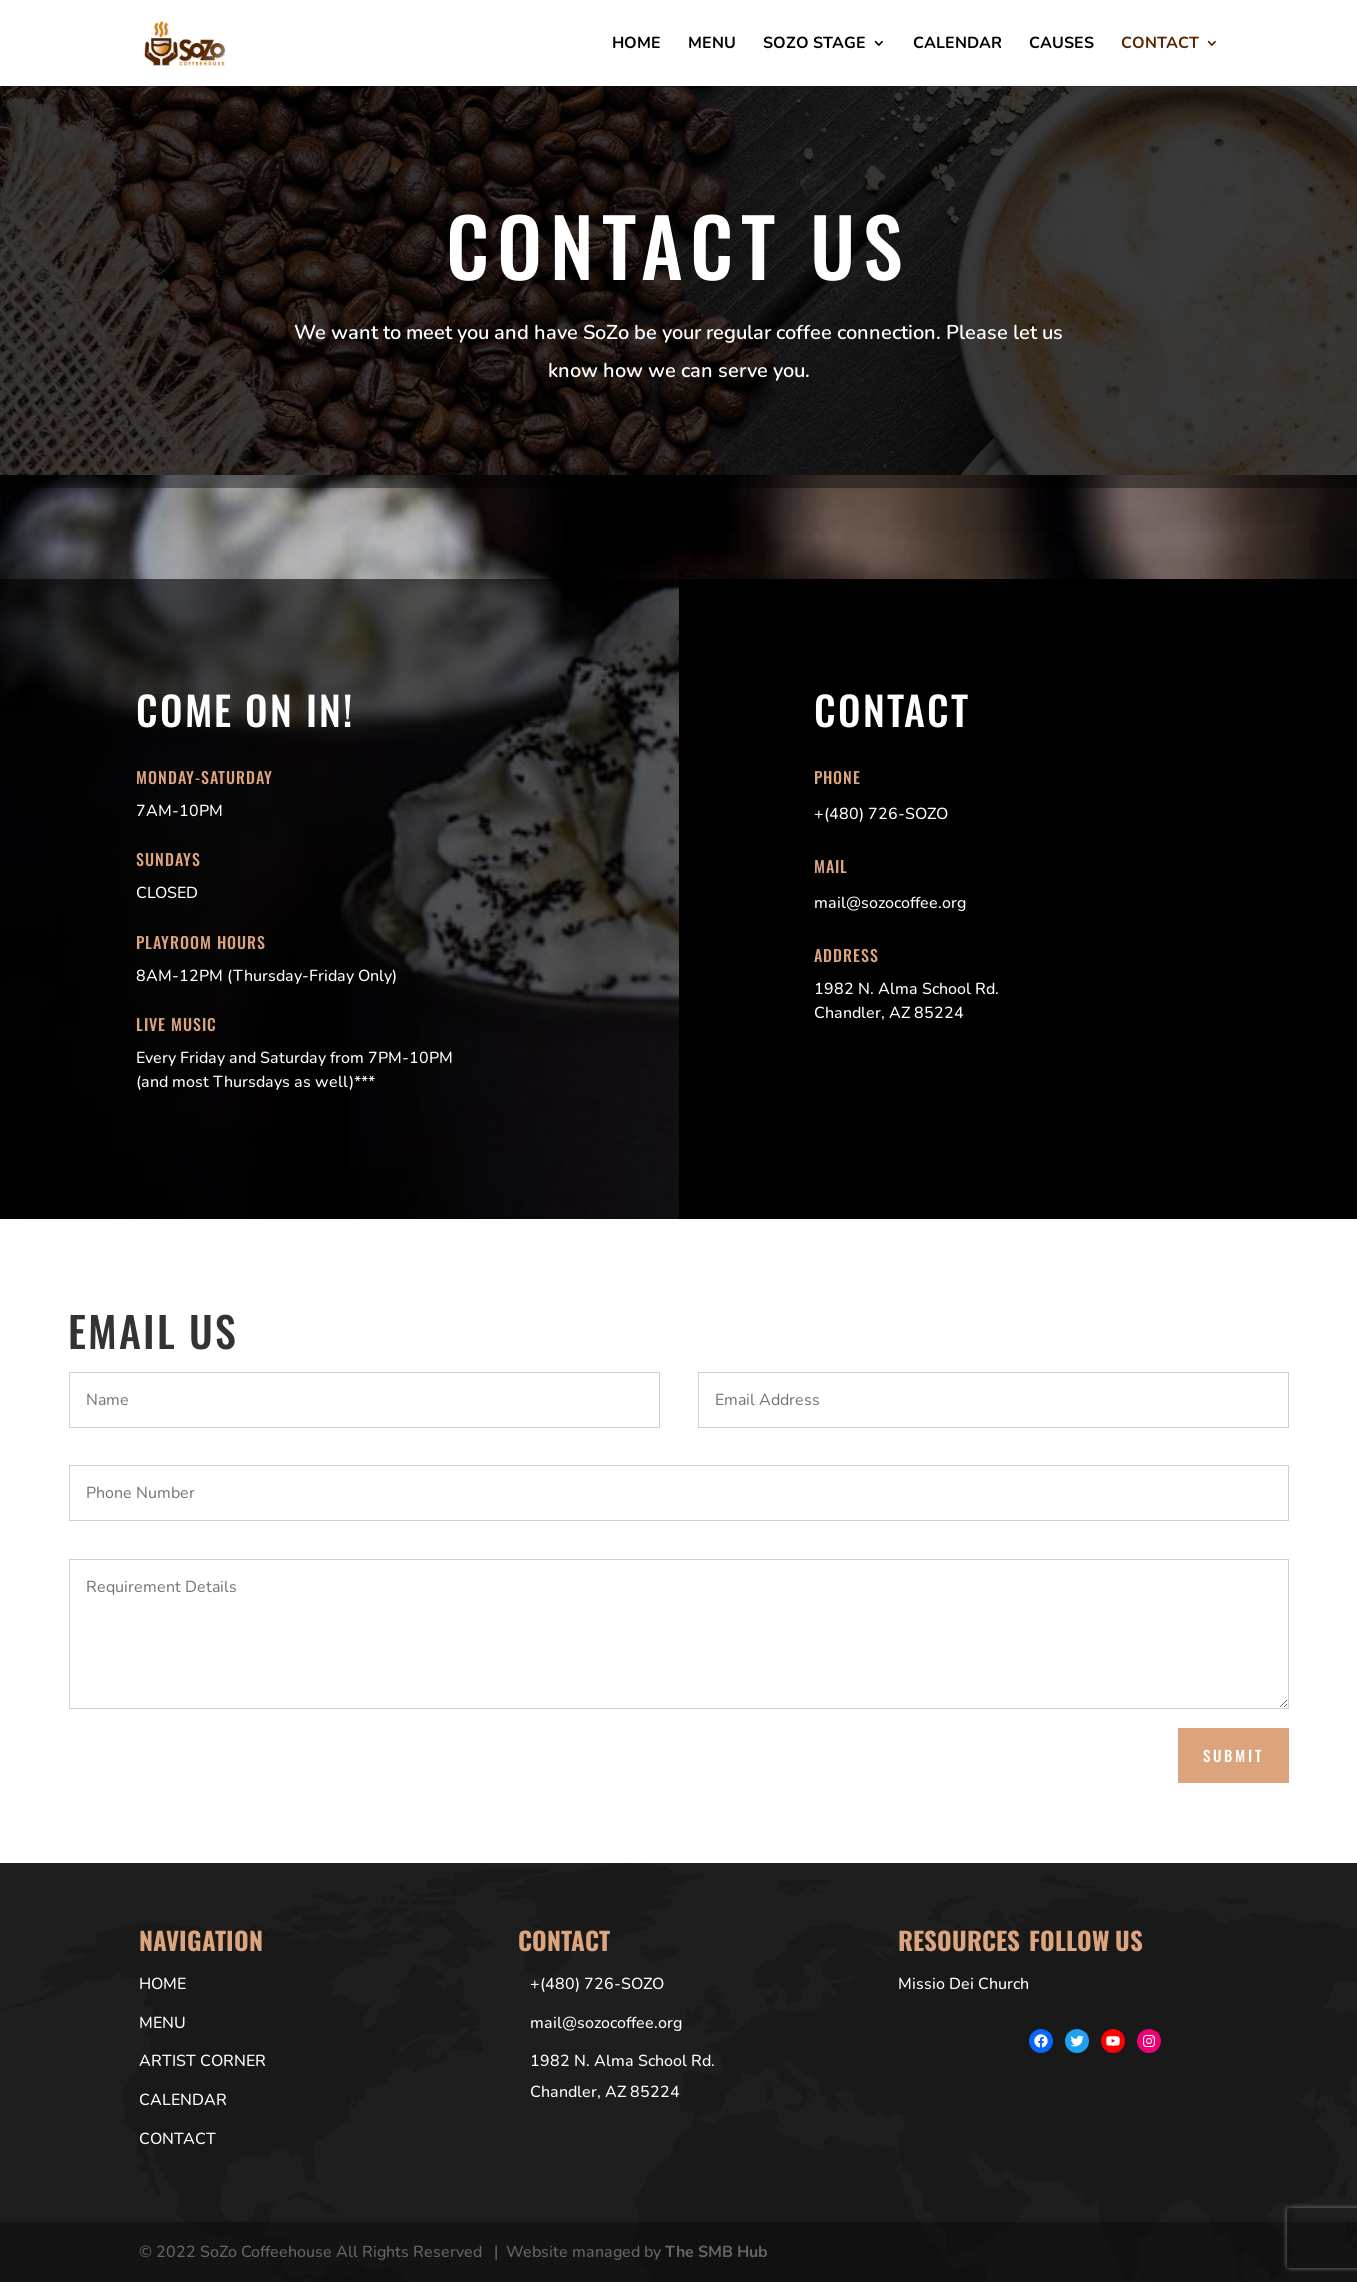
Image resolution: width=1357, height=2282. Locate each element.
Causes (1061, 45)
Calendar (957, 45)
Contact (1160, 45)
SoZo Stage (814, 45)
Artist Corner (202, 2061)
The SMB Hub (716, 2252)
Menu (712, 45)
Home (636, 45)
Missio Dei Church (963, 1984)
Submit (1233, 1755)
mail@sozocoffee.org (606, 2023)
